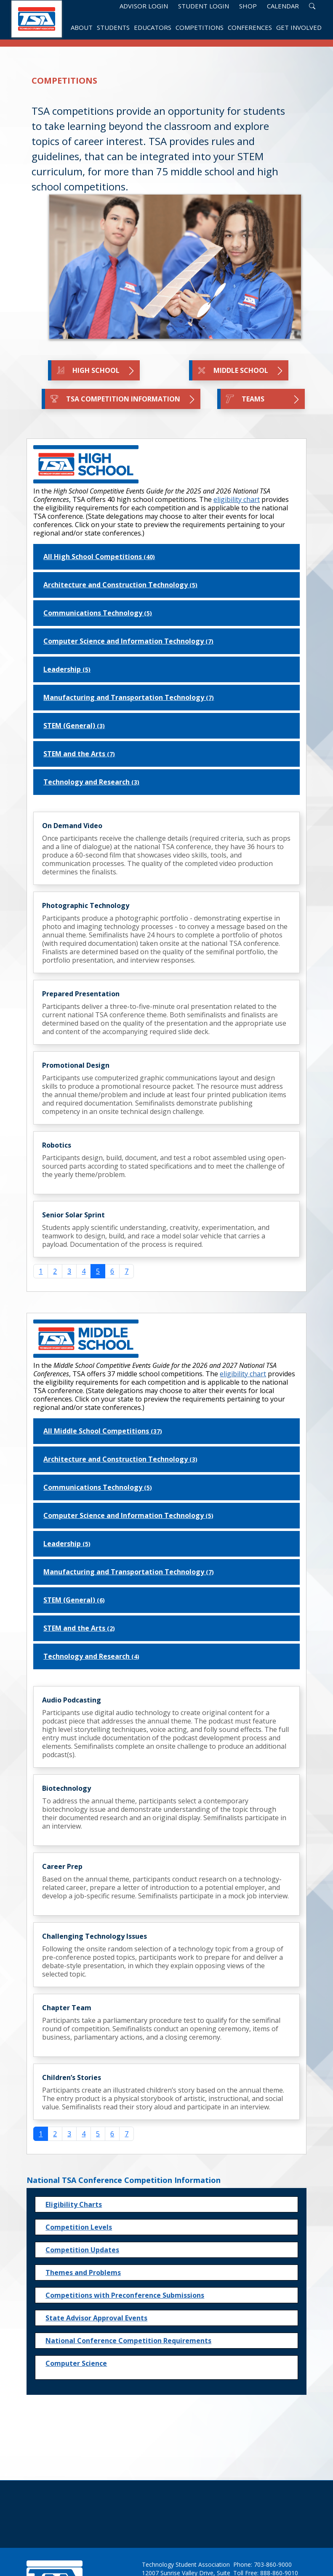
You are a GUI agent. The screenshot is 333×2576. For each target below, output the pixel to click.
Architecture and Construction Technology (120, 584)
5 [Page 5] (98, 1271)
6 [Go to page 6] (112, 1271)
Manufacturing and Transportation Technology (128, 697)
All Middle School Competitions (102, 1431)
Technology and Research (91, 782)
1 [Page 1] (41, 2133)
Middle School (240, 370)
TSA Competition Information (122, 399)
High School (95, 370)
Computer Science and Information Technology (128, 641)
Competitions (200, 28)
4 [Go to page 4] (83, 1271)
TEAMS (262, 399)
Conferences (250, 28)
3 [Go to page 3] (69, 1271)
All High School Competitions (99, 556)
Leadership (67, 669)
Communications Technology (97, 613)
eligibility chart (236, 499)
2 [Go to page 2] (55, 1271)
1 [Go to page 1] (41, 1271)
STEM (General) (74, 725)
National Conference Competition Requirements (128, 2340)
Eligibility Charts (73, 2204)
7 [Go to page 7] (126, 1271)
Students (113, 28)
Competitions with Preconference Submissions (124, 2295)
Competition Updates (82, 2249)
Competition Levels (78, 2227)
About (82, 28)
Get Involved (299, 28)
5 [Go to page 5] (98, 2133)
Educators (152, 28)
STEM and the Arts (79, 753)
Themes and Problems (83, 2272)
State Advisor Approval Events (96, 2318)
